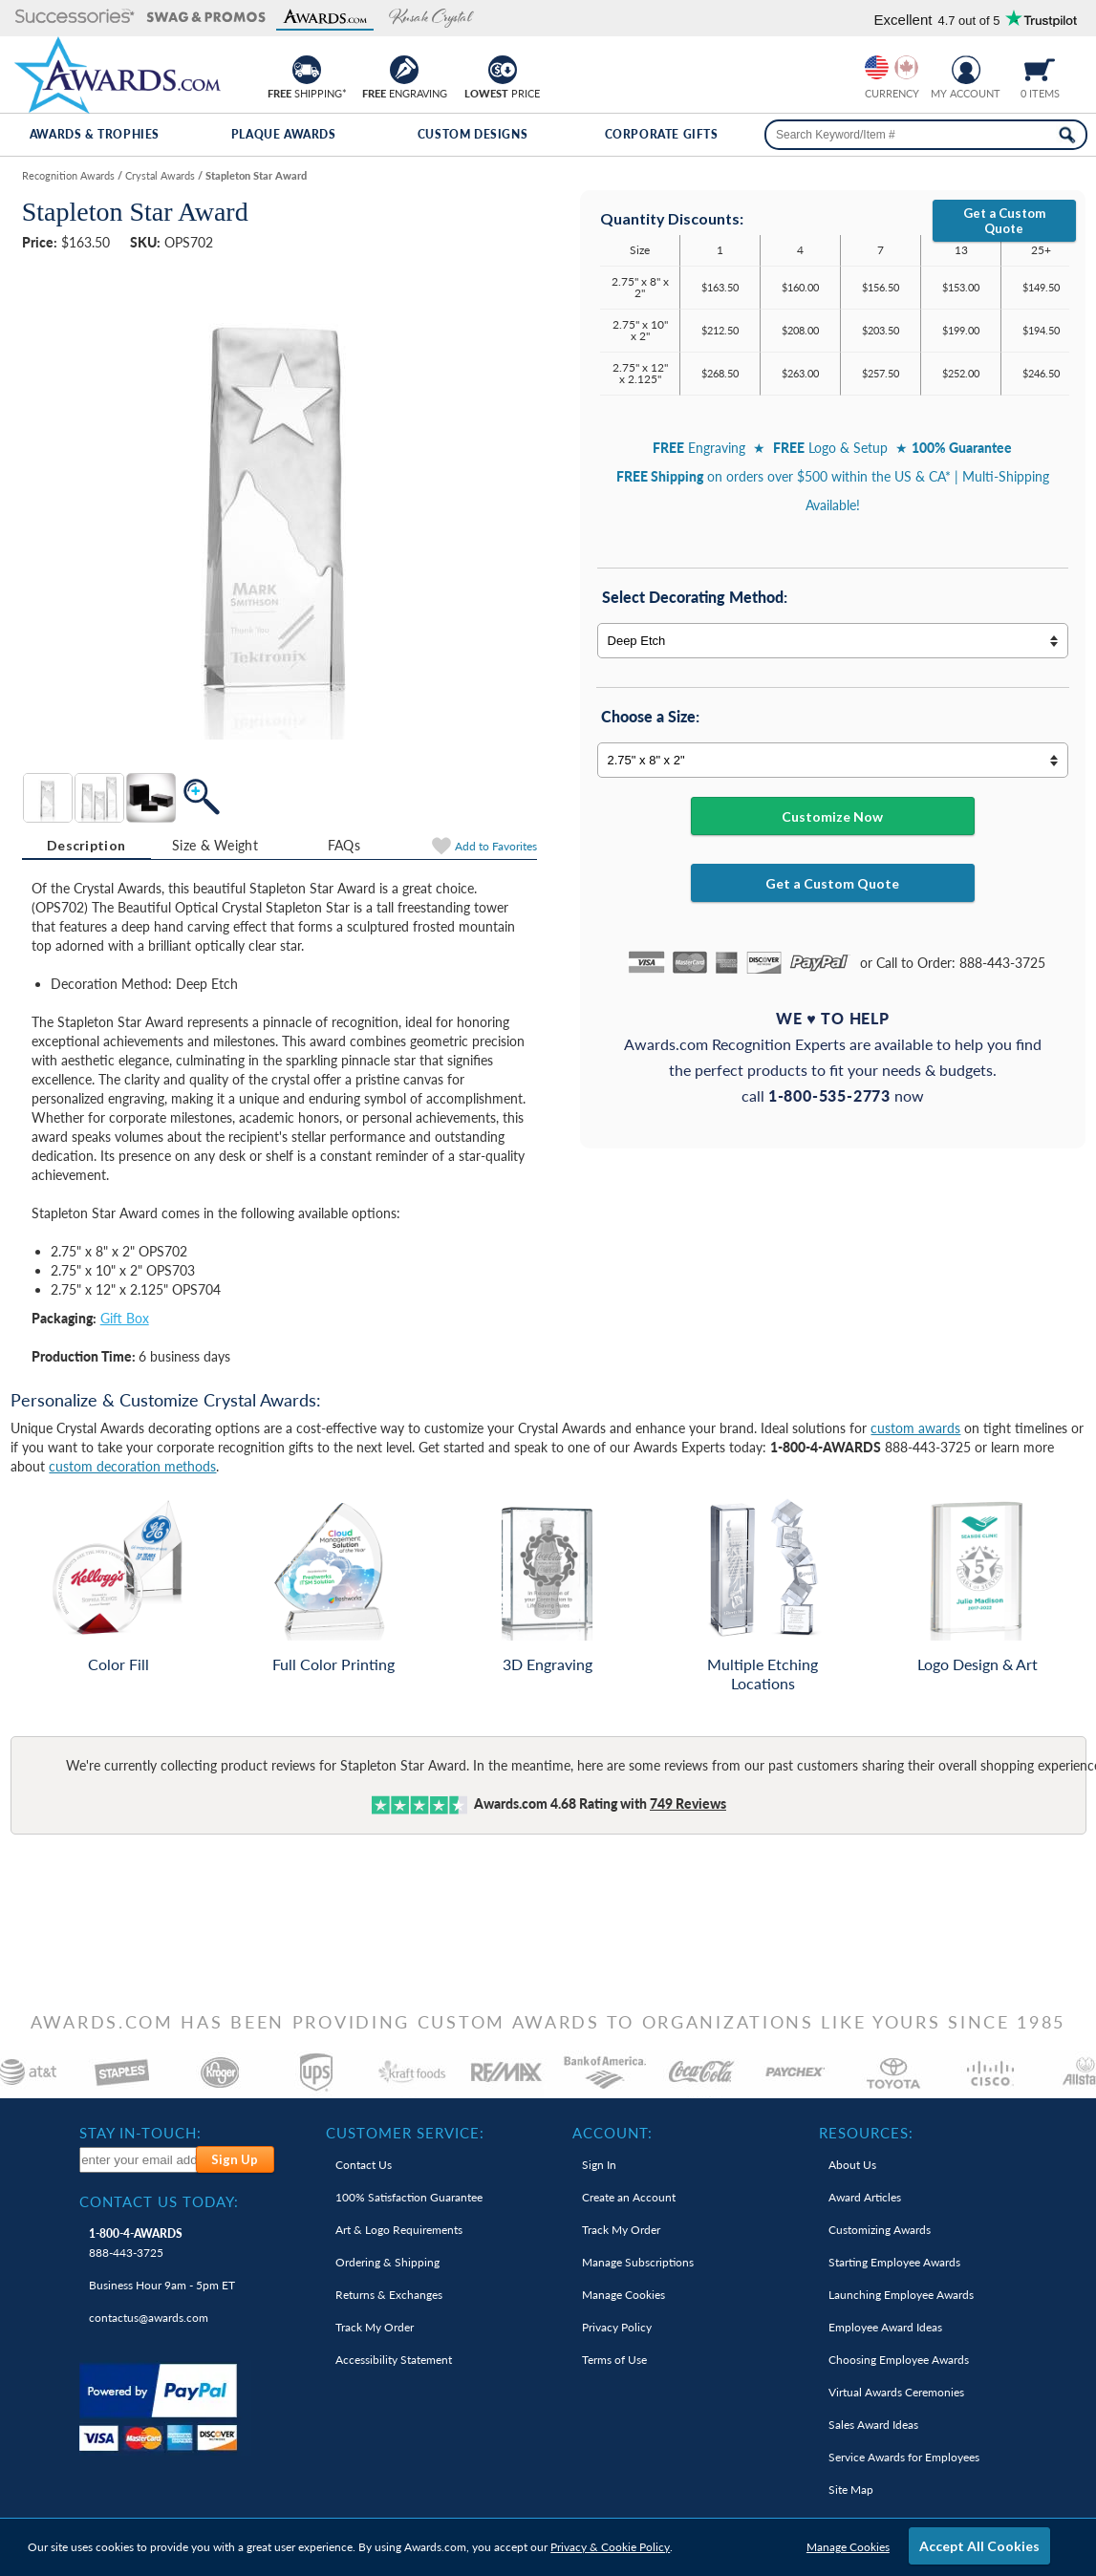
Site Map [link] (850, 2489)
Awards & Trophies (95, 134)
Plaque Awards (283, 134)
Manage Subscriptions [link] (638, 2262)
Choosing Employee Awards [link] (898, 2359)
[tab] (86, 845)
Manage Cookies (848, 2547)
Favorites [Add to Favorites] (496, 846)
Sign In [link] (599, 2164)
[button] (75, 18)
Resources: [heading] (866, 2132)
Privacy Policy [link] (617, 2327)
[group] (891, 67)
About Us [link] (852, 2164)
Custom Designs (472, 134)
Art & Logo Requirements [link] (398, 2229)
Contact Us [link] (363, 2164)
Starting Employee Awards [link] (894, 2262)
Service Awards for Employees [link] (903, 2457)
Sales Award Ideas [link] (873, 2424)
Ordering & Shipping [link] (387, 2262)
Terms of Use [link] (614, 2359)
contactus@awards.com (148, 2317)
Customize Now (832, 816)
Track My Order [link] (374, 2327)
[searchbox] (925, 134)
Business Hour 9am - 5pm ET (162, 2285)
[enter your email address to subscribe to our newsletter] (138, 2160)
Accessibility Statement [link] (393, 2359)
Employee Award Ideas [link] (885, 2327)
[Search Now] (1067, 134)
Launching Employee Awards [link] (901, 2294)
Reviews (688, 1803)
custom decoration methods (132, 1466)
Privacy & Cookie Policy (610, 2547)
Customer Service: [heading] (405, 2132)
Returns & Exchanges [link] (388, 2294)
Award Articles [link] (864, 2197)
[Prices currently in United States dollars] (877, 67)
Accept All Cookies (979, 2546)
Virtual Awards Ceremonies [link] (896, 2392)
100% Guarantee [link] (409, 2197)
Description (86, 845)
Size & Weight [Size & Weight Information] (215, 845)
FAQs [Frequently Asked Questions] (344, 845)
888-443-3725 (136, 2243)
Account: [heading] (612, 2132)
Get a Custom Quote (1004, 220)
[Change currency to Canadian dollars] (906, 67)
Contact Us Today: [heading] (159, 2201)
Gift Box (124, 1318)
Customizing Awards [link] (879, 2229)
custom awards (915, 1428)
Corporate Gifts (662, 134)
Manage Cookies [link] (623, 2294)
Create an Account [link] (629, 2197)
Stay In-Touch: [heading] (140, 2132)
